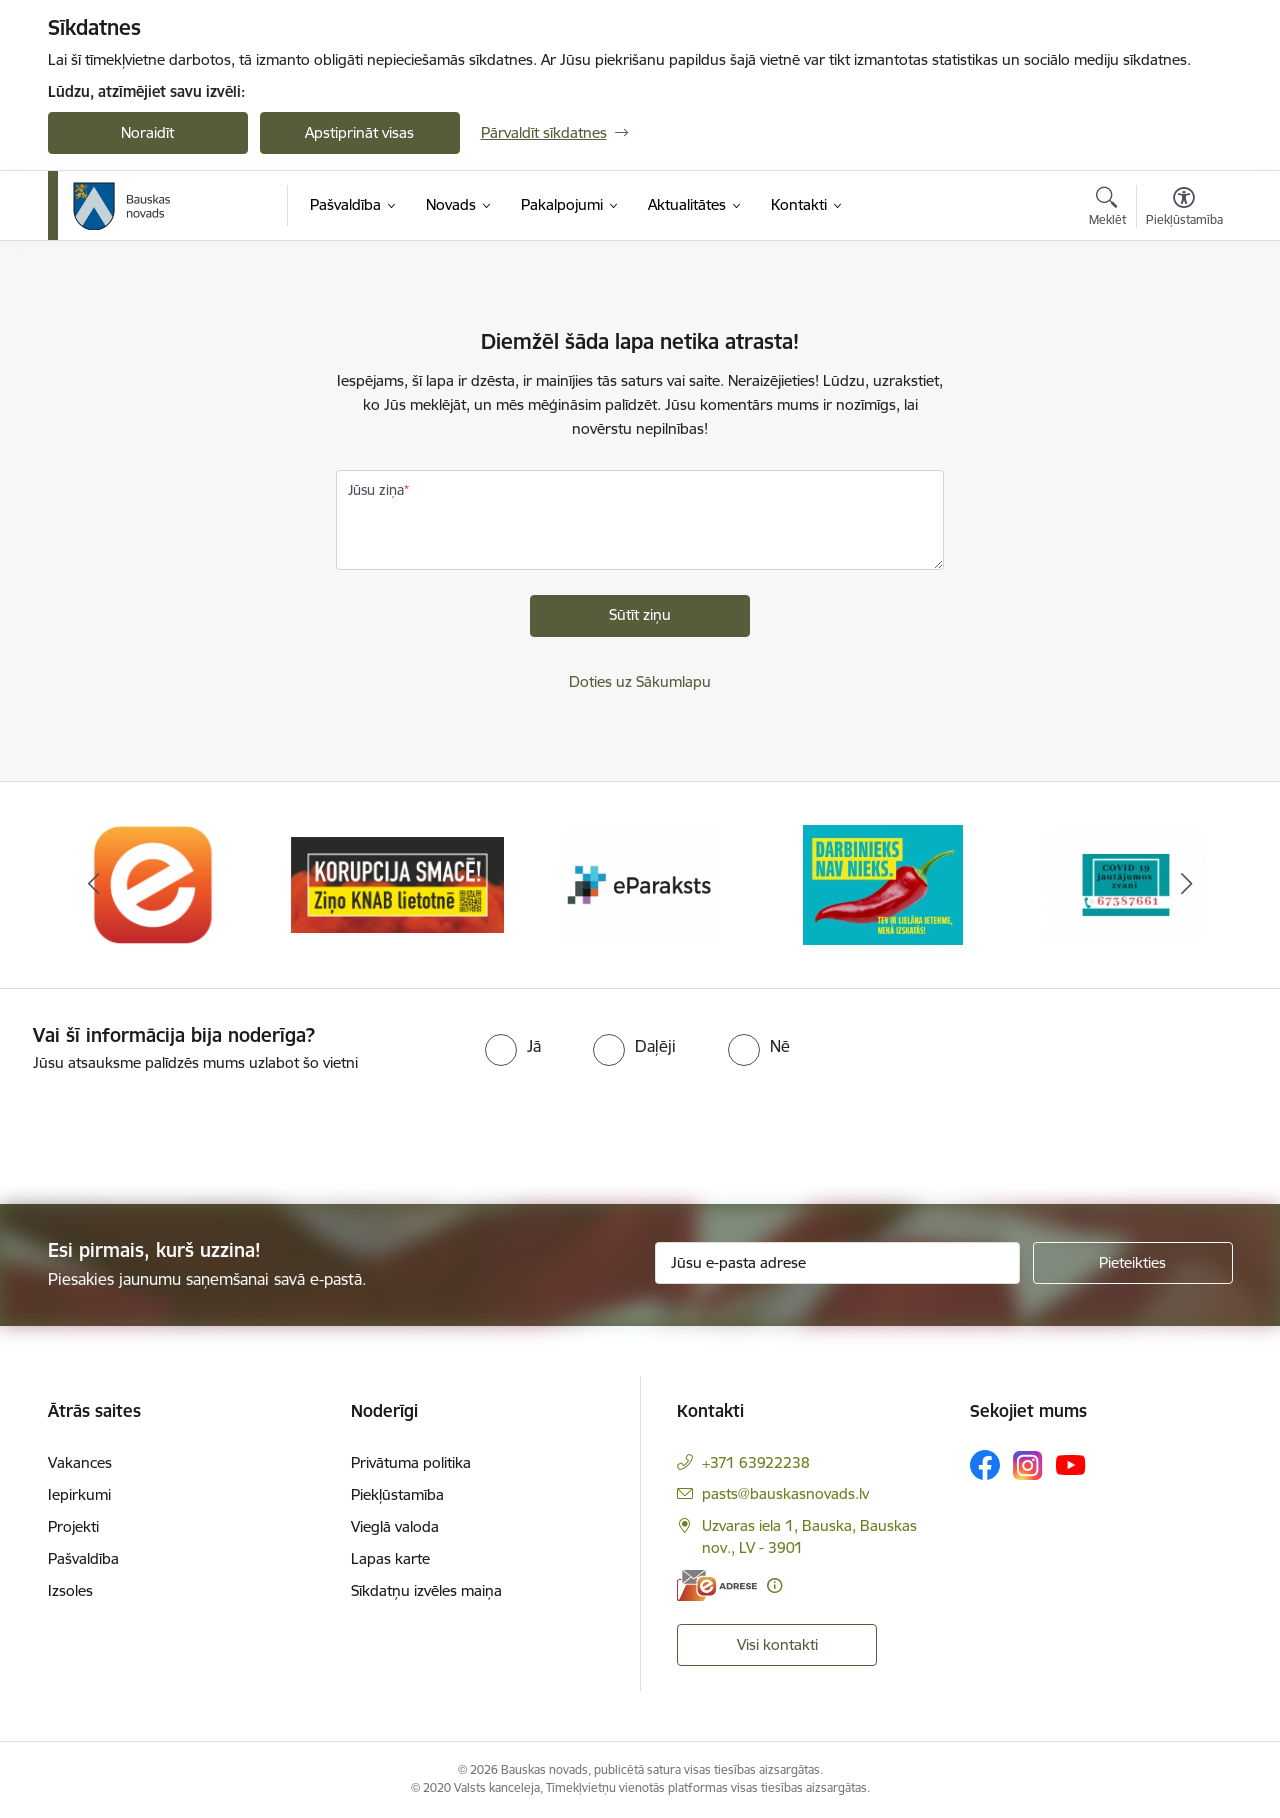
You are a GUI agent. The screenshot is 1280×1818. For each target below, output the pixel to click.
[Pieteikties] (1133, 1263)
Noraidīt (147, 132)
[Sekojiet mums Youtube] (1071, 1464)
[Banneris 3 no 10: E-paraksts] (640, 883)
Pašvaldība (83, 1558)
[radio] (513, 1046)
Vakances (80, 1462)
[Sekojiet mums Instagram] (1028, 1465)
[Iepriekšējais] (94, 885)
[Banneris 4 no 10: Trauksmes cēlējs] (883, 883)
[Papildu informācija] (774, 1585)
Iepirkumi (79, 1494)
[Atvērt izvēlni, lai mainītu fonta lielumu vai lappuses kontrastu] (1184, 209)
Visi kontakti (777, 1644)
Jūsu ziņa (376, 490)
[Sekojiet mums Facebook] (985, 1465)
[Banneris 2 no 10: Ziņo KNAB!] (397, 883)
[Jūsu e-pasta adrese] (837, 1263)
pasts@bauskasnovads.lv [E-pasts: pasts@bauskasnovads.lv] (785, 1493)
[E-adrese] (717, 1585)
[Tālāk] (1187, 885)
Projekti (73, 1526)
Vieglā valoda (395, 1526)
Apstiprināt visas (359, 132)
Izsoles (70, 1590)
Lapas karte (390, 1558)
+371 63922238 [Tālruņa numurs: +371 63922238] (756, 1462)
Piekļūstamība (397, 1494)
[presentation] (167, 1130)
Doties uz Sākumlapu (640, 681)
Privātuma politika (411, 1462)
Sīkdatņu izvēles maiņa (426, 1590)
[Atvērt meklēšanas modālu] (1107, 209)
